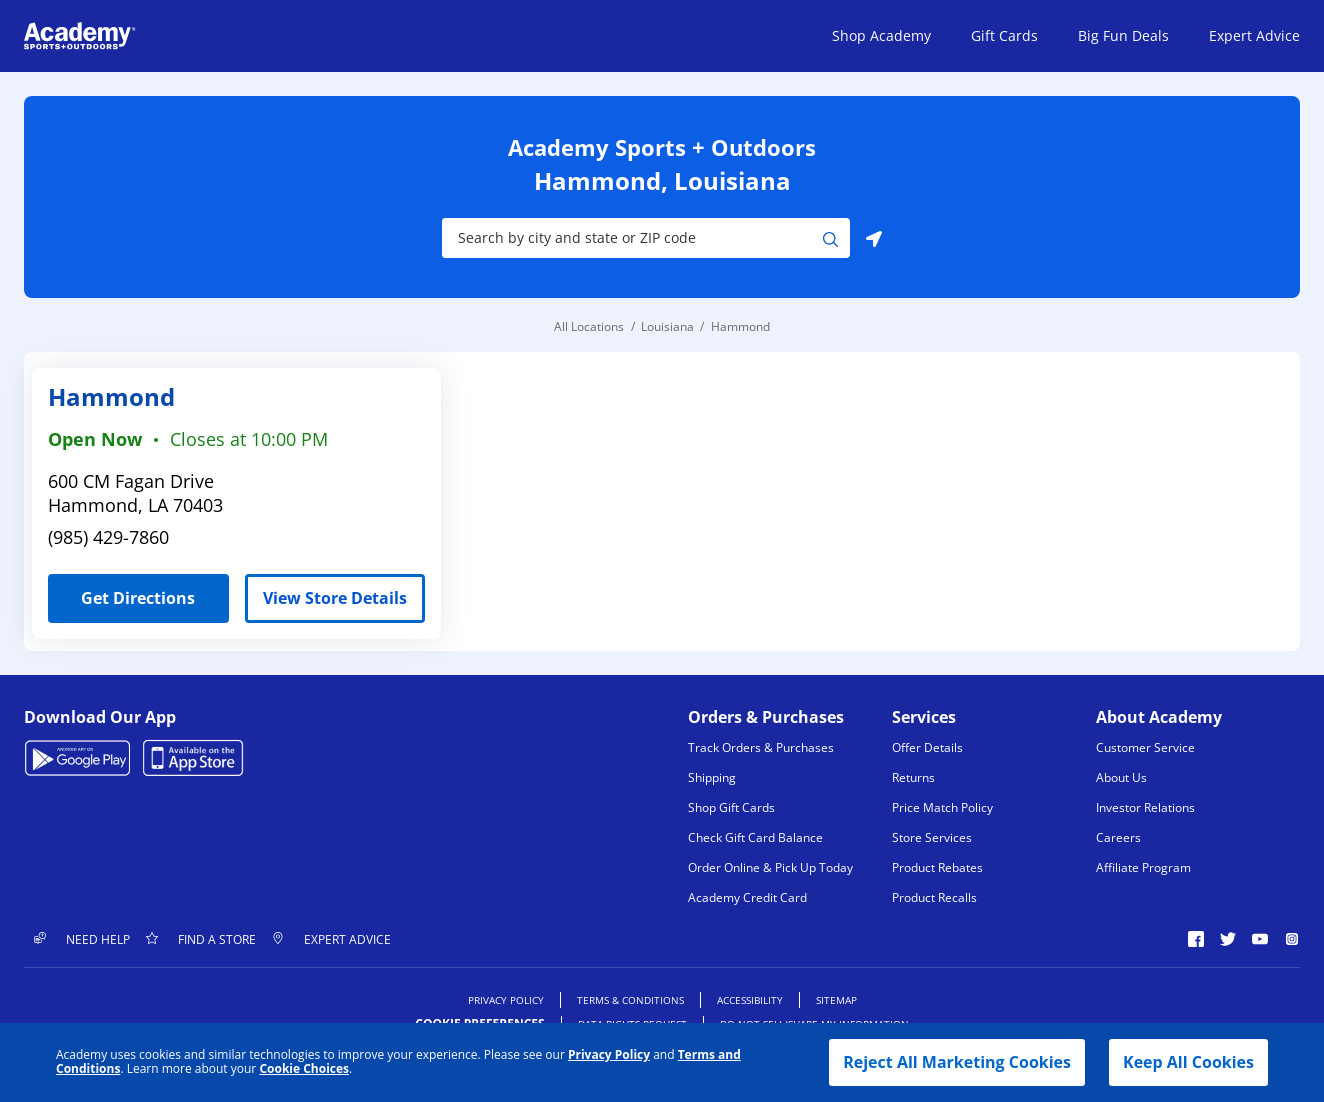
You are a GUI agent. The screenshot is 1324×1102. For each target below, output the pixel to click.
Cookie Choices (304, 1069)
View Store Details (335, 598)
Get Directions (121, 591)
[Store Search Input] (632, 238)
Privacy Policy (609, 1054)
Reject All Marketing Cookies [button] (957, 1062)
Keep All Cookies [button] (1188, 1062)
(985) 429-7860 (108, 537)
